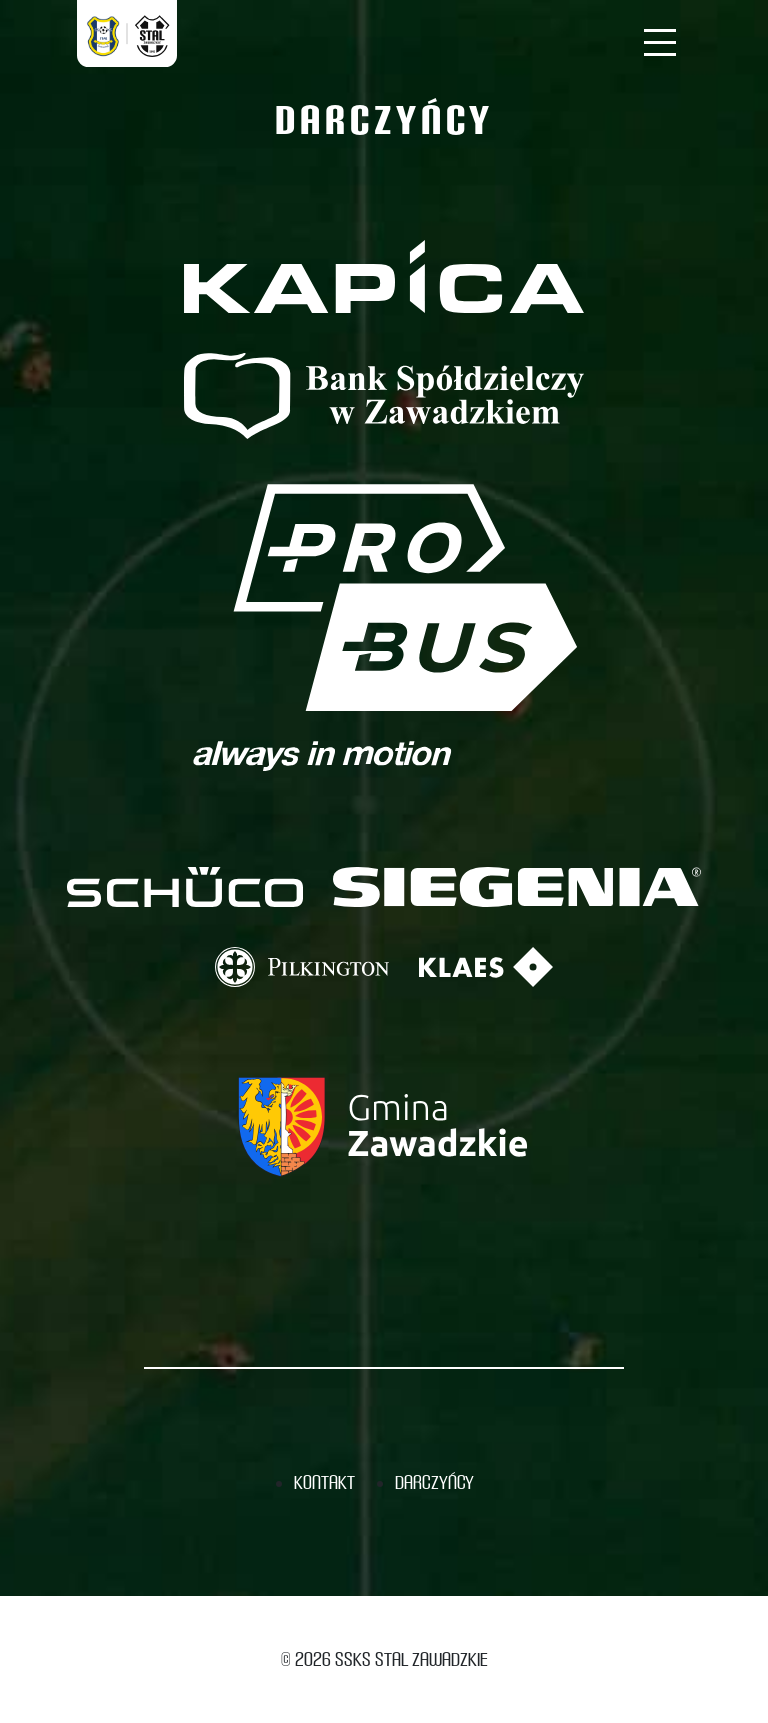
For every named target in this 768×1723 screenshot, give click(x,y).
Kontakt (324, 1482)
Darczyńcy (434, 1482)
